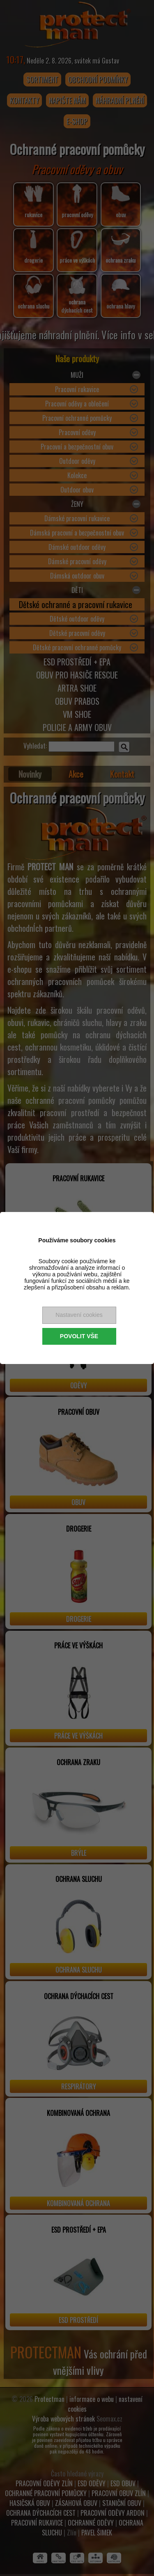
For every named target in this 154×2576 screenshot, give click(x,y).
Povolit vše (79, 1336)
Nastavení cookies (78, 1315)
